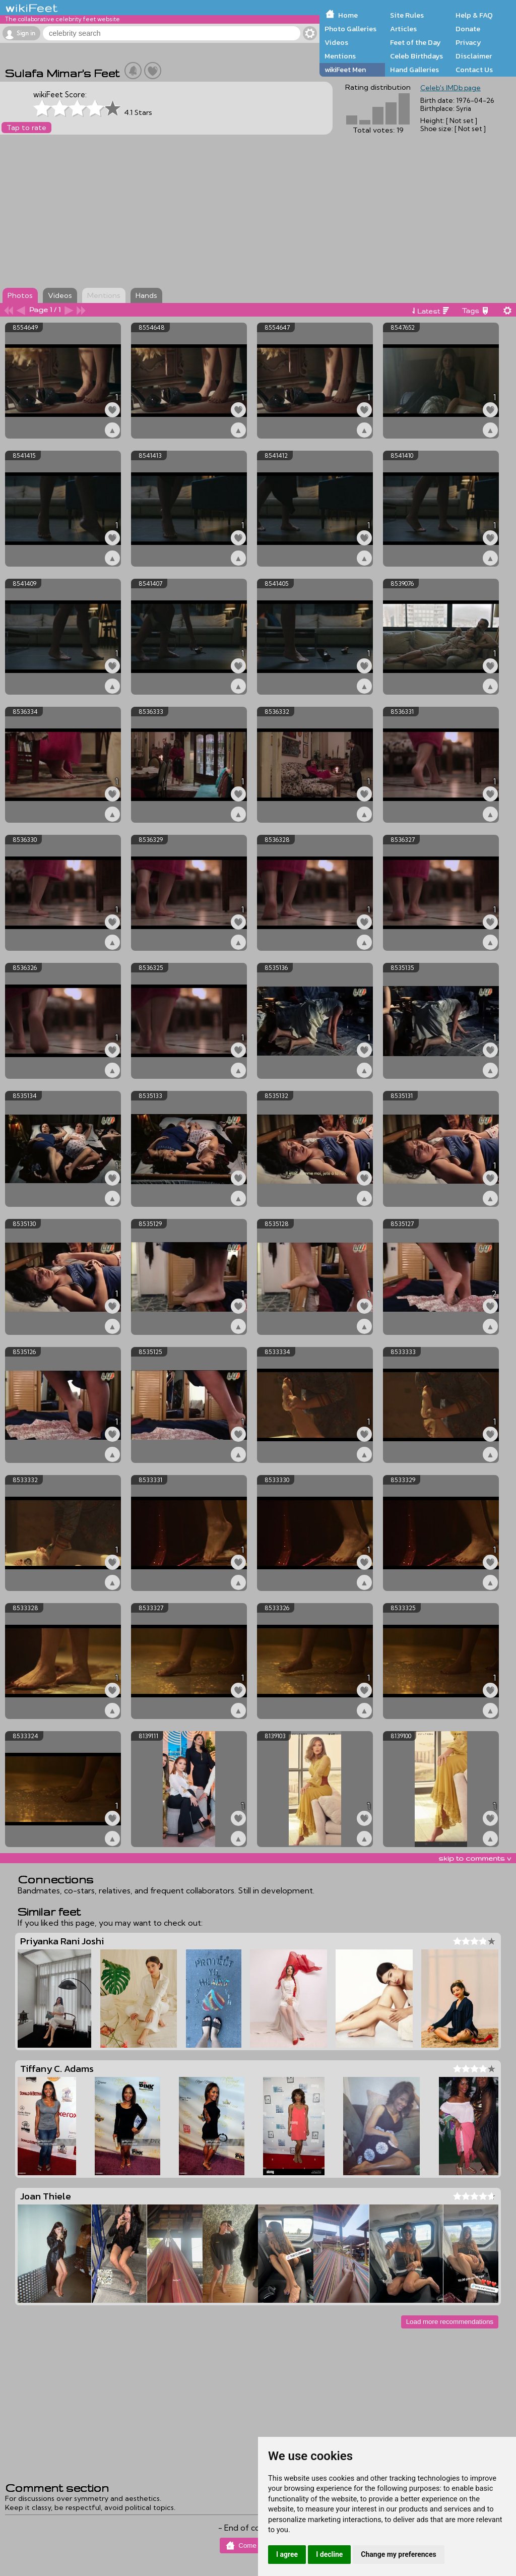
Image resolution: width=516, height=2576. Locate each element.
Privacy (468, 42)
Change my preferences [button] (398, 2554)
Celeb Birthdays (416, 56)
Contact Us (474, 69)
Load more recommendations (449, 2321)
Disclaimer (474, 56)
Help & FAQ (474, 15)
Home (348, 15)
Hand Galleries (414, 69)
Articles (403, 28)
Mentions (340, 56)
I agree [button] (287, 2554)
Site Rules (407, 15)
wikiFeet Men (345, 69)
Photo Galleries (350, 28)
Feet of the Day (415, 42)
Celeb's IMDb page (450, 88)
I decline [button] (329, 2554)
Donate (468, 28)
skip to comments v (474, 1858)
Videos (336, 42)
